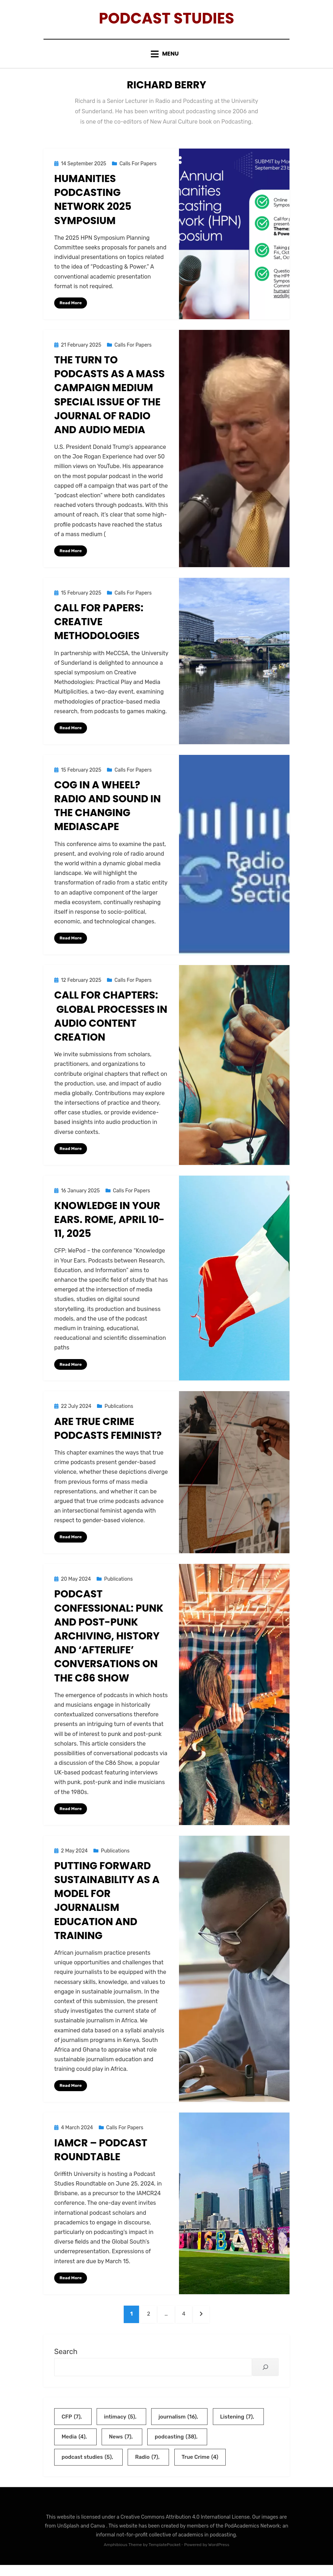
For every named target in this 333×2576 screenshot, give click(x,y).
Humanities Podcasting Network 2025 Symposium (92, 206)
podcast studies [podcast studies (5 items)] (87, 2468)
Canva (98, 2537)
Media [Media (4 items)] (74, 2447)
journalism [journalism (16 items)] (178, 2427)
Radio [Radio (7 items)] (146, 2468)
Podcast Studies (166, 21)
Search (65, 2361)
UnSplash (69, 2537)
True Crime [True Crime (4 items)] (199, 2468)
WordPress (218, 2555)
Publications (118, 1414)
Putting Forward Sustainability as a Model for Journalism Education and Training (106, 1909)
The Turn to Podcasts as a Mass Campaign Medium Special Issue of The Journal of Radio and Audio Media (109, 401)
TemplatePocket (165, 2555)
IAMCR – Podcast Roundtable (100, 2158)
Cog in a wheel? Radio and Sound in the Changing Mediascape (107, 813)
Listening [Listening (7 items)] (236, 2427)
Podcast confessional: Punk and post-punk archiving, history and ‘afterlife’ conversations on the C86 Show (108, 1644)
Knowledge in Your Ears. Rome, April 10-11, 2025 (109, 1227)
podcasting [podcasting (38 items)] (175, 2447)
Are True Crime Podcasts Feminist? (109, 1436)
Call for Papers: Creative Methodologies (98, 628)
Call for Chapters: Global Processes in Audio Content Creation (110, 1023)
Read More (71, 308)
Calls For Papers (138, 170)
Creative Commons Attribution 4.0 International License (185, 2528)
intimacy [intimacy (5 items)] (119, 2427)
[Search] (265, 2377)
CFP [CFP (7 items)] (71, 2427)
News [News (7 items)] (120, 2447)
